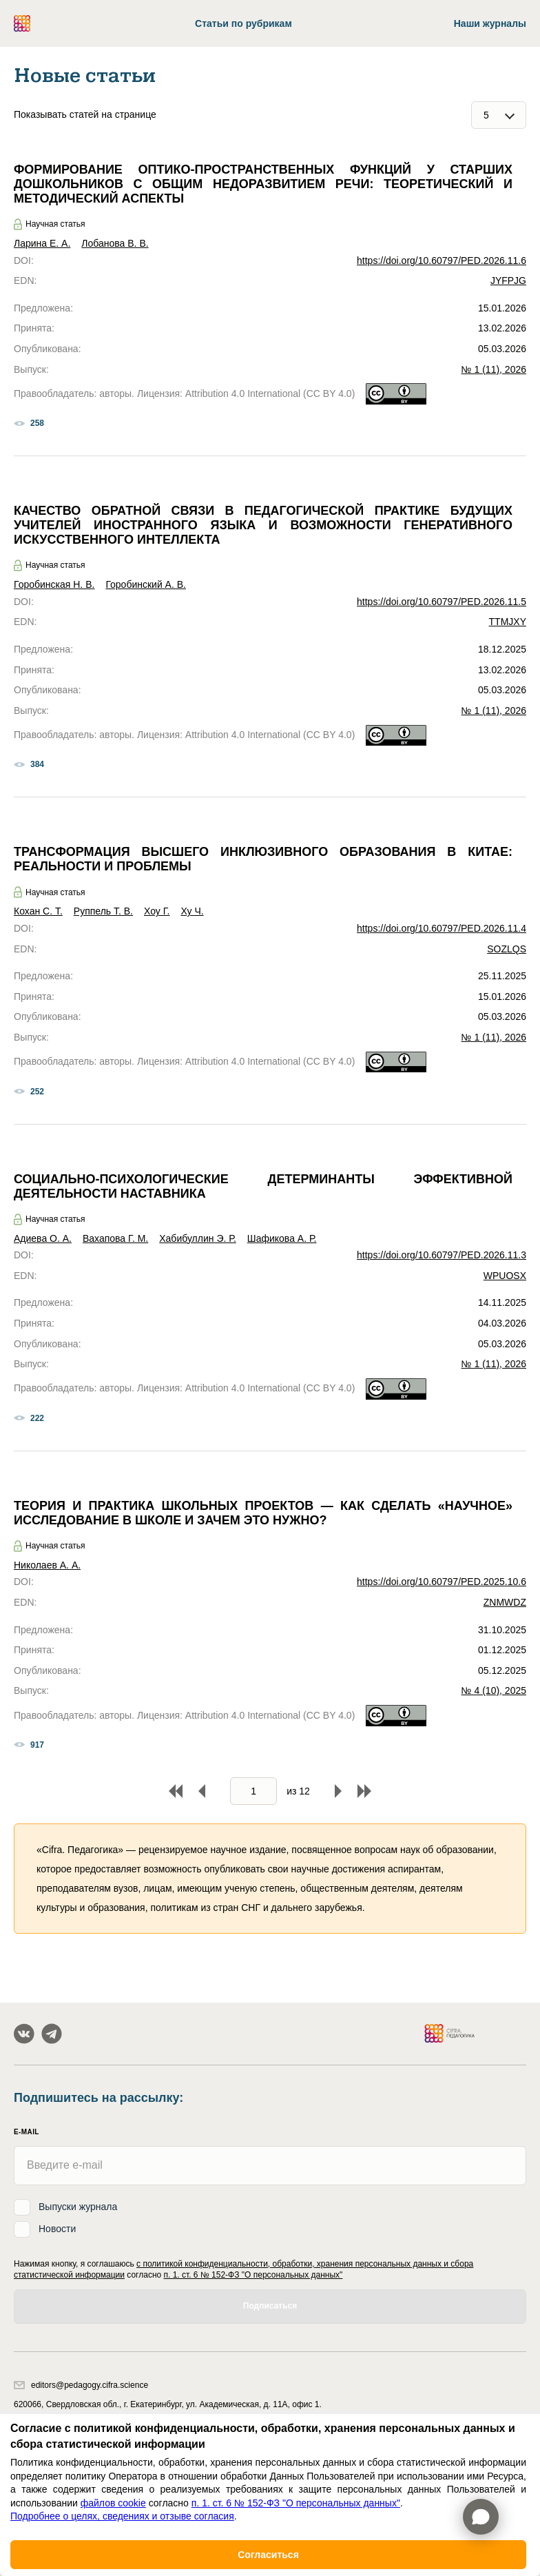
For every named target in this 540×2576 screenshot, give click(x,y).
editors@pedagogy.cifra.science (81, 2385)
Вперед (338, 1791)
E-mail (26, 2132)
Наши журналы (490, 23)
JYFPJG (508, 280)
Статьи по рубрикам (243, 23)
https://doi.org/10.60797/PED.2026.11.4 (441, 928)
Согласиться (268, 2554)
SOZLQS (506, 948)
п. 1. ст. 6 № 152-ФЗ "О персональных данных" (253, 2275)
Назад (201, 1791)
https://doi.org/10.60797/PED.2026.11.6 (441, 260)
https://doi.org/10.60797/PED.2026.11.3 (441, 1254)
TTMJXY (507, 621)
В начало (176, 1791)
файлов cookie (113, 2502)
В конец (364, 1791)
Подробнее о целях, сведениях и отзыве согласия (122, 2516)
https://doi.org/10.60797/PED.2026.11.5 (441, 601)
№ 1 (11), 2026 (493, 369)
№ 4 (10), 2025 (493, 1690)
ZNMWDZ (505, 1602)
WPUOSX (505, 1275)
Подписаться (270, 2306)
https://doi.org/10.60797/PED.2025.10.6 (441, 1581)
